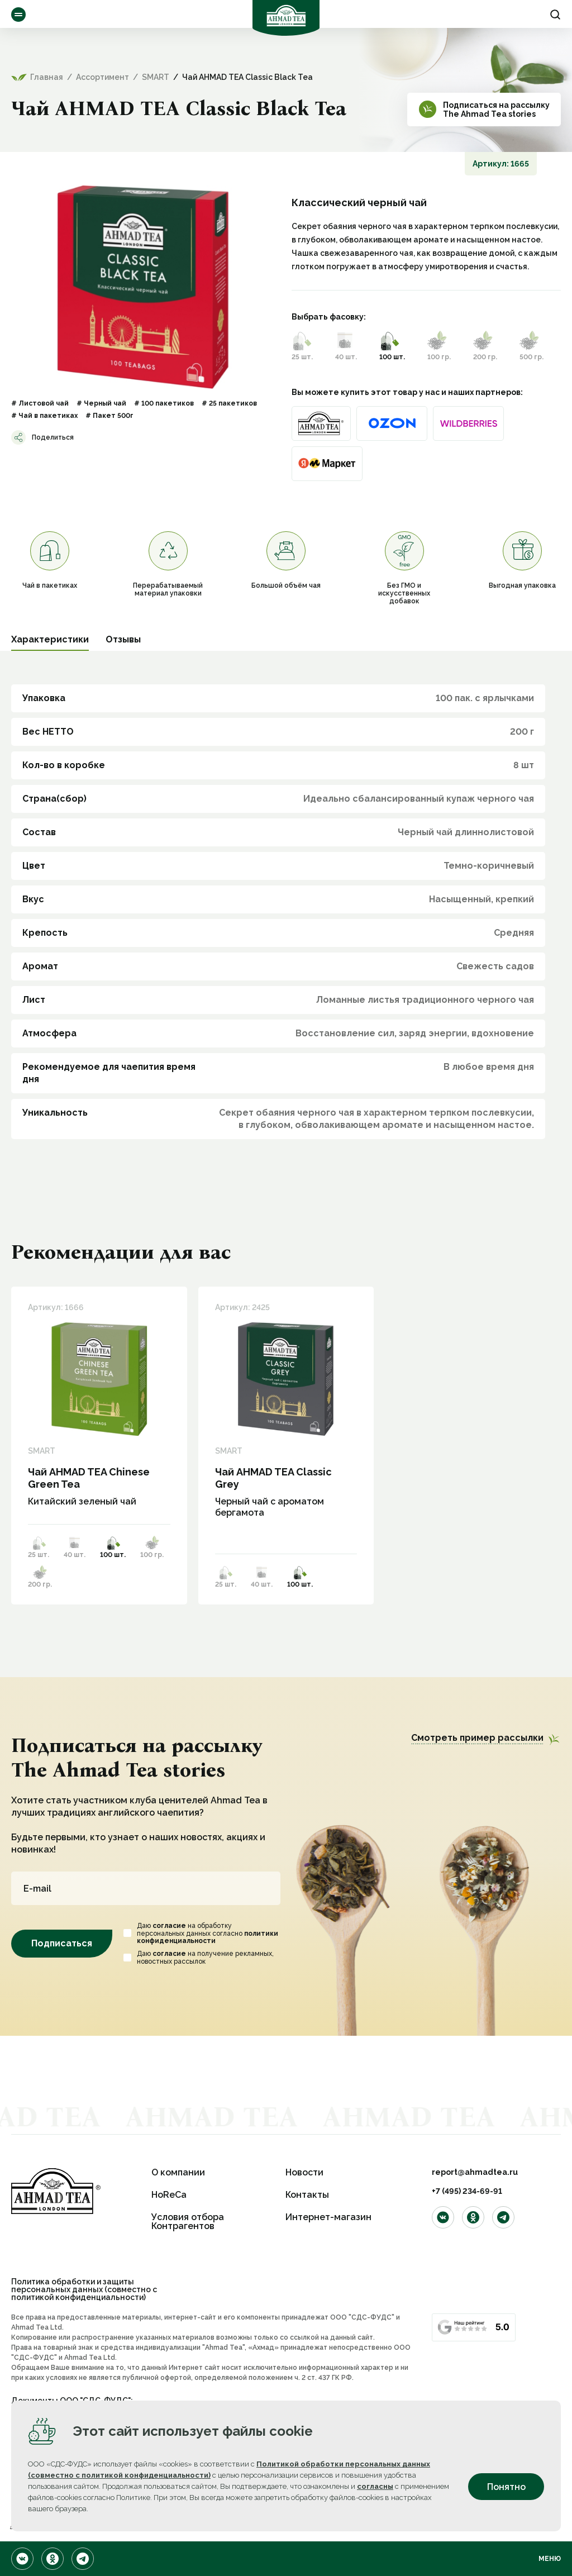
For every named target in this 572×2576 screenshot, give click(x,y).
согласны (375, 2486)
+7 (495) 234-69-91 (467, 2191)
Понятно (506, 2487)
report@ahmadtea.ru (475, 2172)
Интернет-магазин (328, 2217)
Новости (304, 2172)
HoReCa (169, 2194)
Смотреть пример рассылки (477, 1738)
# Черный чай (101, 403)
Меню (549, 2559)
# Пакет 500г (109, 415)
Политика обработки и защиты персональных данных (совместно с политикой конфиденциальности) (84, 2289)
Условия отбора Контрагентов (187, 2221)
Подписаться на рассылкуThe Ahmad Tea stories (496, 109)
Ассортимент (18, 14)
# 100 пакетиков (164, 403)
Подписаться (61, 1949)
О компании (178, 2172)
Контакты (307, 2194)
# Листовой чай (40, 403)
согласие (169, 1931)
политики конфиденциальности (207, 1942)
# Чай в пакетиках (44, 415)
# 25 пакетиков (229, 403)
